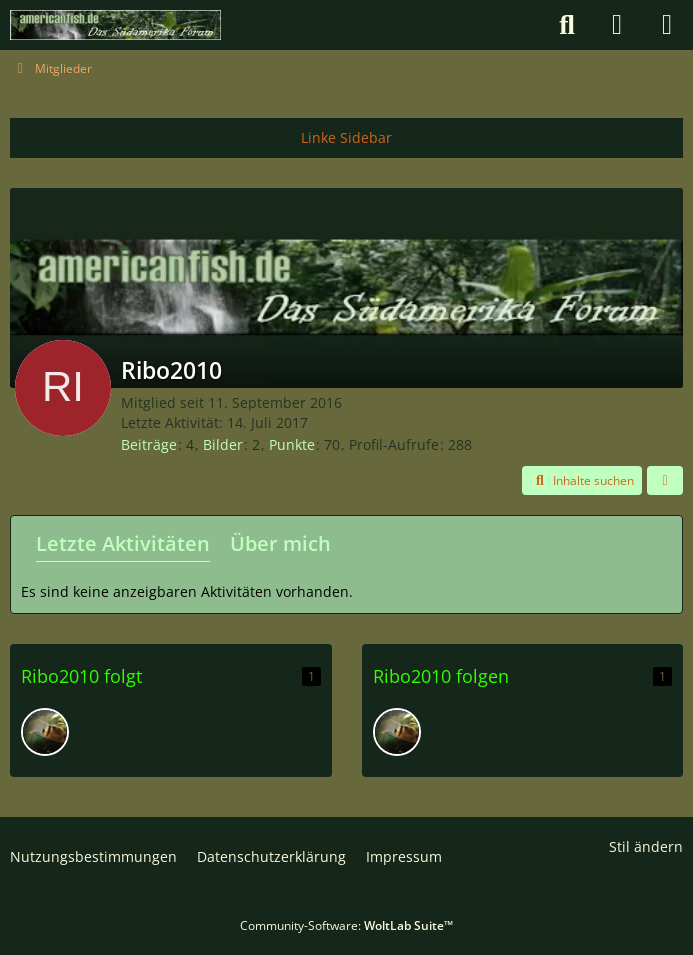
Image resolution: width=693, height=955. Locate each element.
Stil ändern (646, 846)
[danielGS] (45, 732)
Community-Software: (346, 925)
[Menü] (667, 25)
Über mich (280, 543)
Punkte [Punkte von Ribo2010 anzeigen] (292, 444)
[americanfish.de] (115, 25)
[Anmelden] (617, 25)
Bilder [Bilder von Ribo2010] (223, 444)
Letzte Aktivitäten (123, 543)
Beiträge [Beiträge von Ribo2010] (149, 444)
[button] (582, 481)
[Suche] (567, 25)
